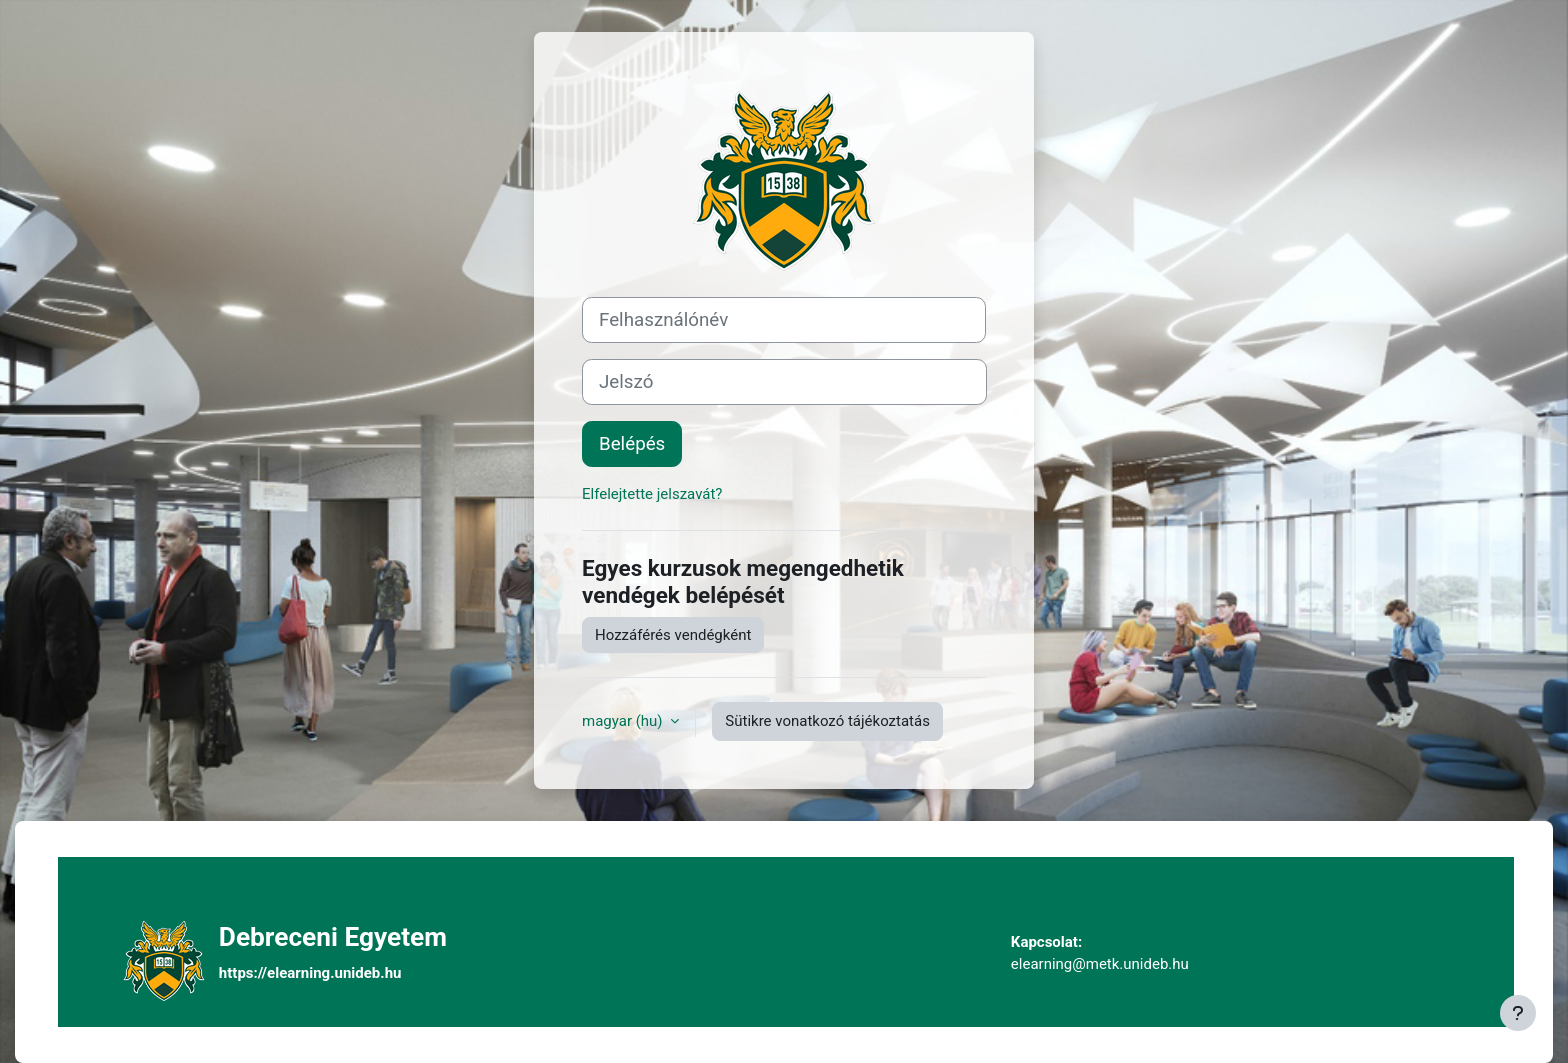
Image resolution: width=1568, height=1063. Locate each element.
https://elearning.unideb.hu (310, 973)
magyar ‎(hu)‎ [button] (624, 721)
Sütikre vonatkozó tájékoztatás (827, 721)
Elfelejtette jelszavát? (652, 494)
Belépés (632, 444)
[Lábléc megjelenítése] (1518, 1013)
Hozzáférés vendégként (673, 635)
